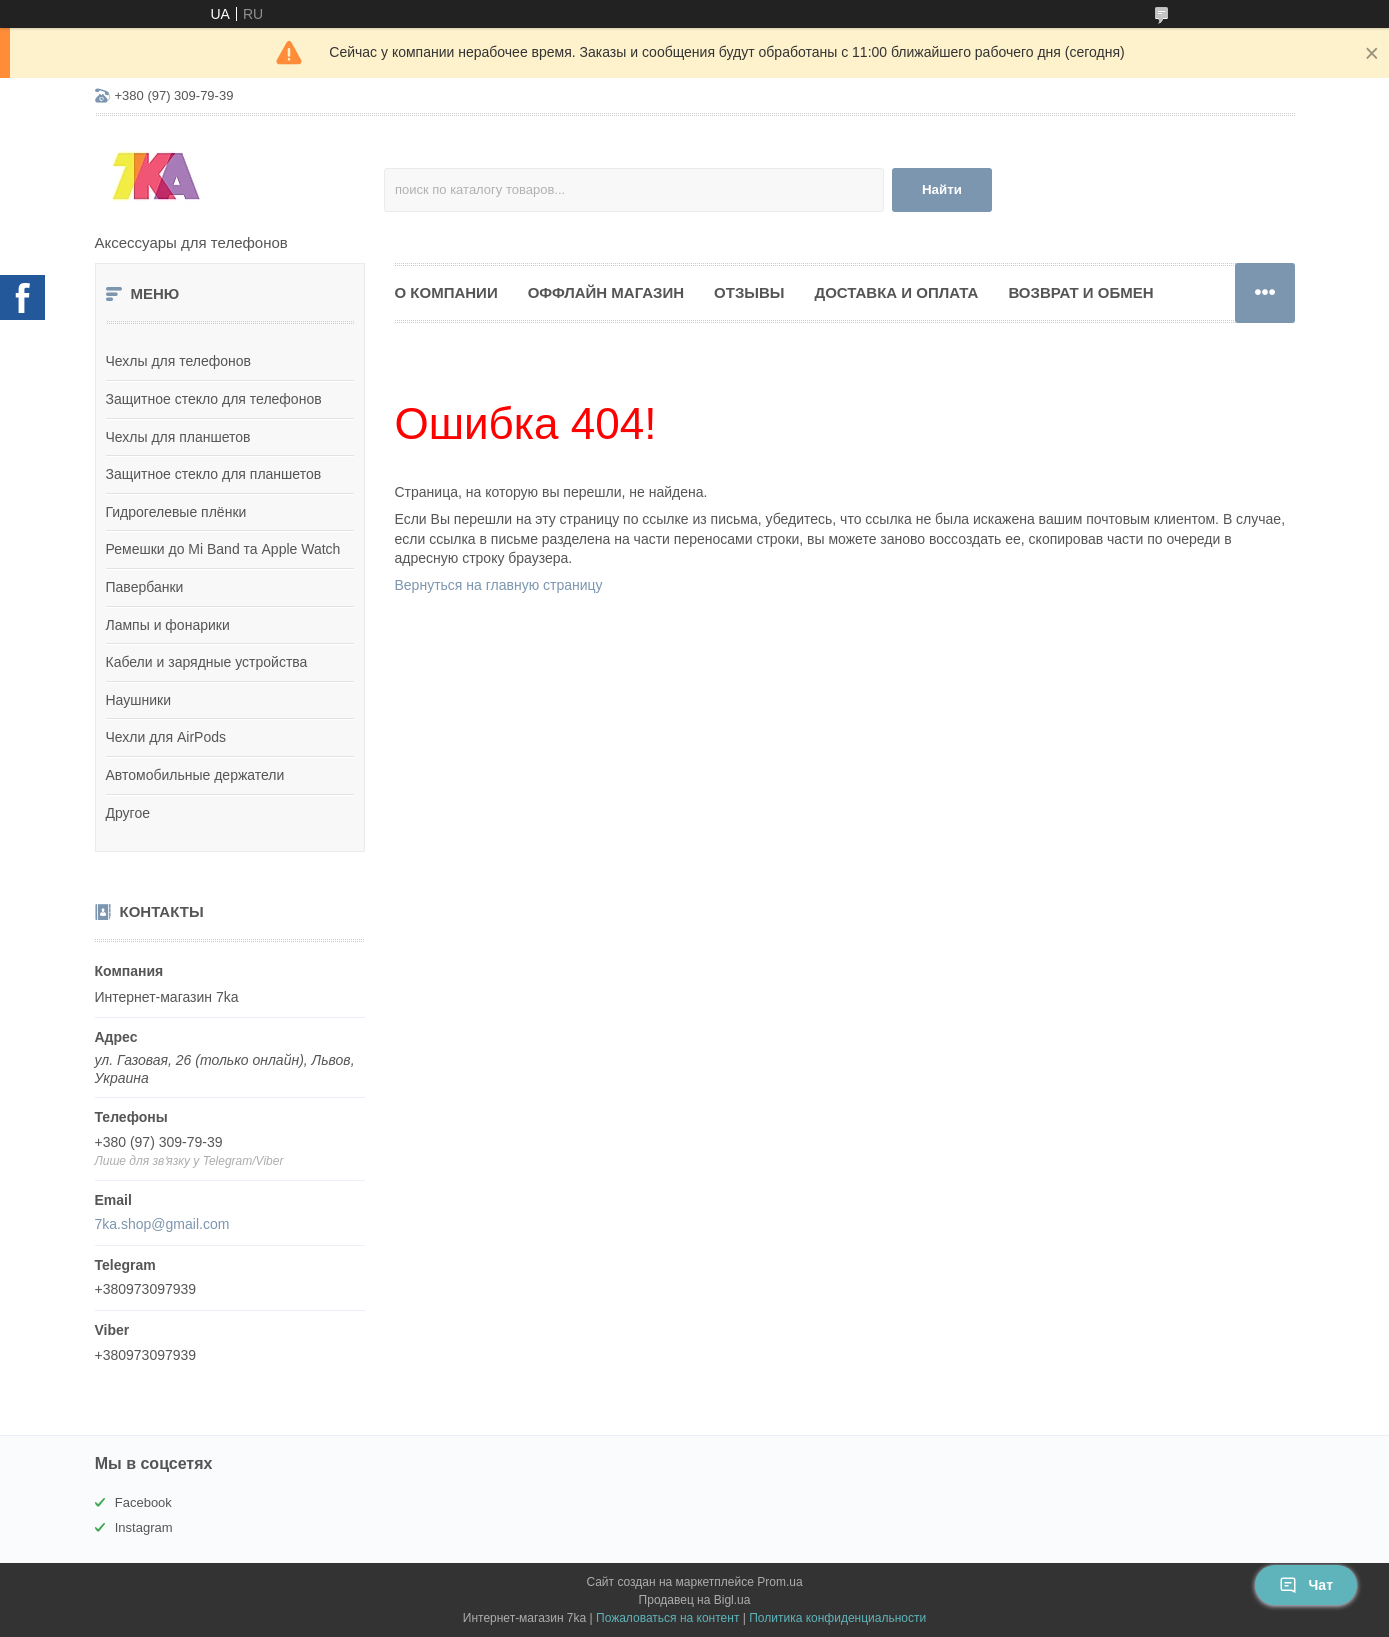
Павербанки (145, 587)
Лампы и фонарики (168, 625)
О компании (446, 292)
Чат (1306, 1585)
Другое (128, 813)
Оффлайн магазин (606, 292)
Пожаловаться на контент (667, 1618)
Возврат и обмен (1080, 292)
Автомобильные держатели (195, 775)
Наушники (138, 700)
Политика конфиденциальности (837, 1618)
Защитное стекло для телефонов (214, 399)
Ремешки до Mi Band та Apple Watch (223, 549)
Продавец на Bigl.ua (695, 1600)
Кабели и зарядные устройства (207, 662)
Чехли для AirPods (166, 737)
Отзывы (749, 292)
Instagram (144, 1527)
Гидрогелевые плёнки (176, 512)
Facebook (143, 1502)
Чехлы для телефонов (179, 361)
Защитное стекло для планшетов (214, 474)
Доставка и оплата (896, 292)
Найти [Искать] (942, 189)
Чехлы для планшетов (178, 437)
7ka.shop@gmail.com (162, 1224)
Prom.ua (779, 1582)
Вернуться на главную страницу (499, 585)
